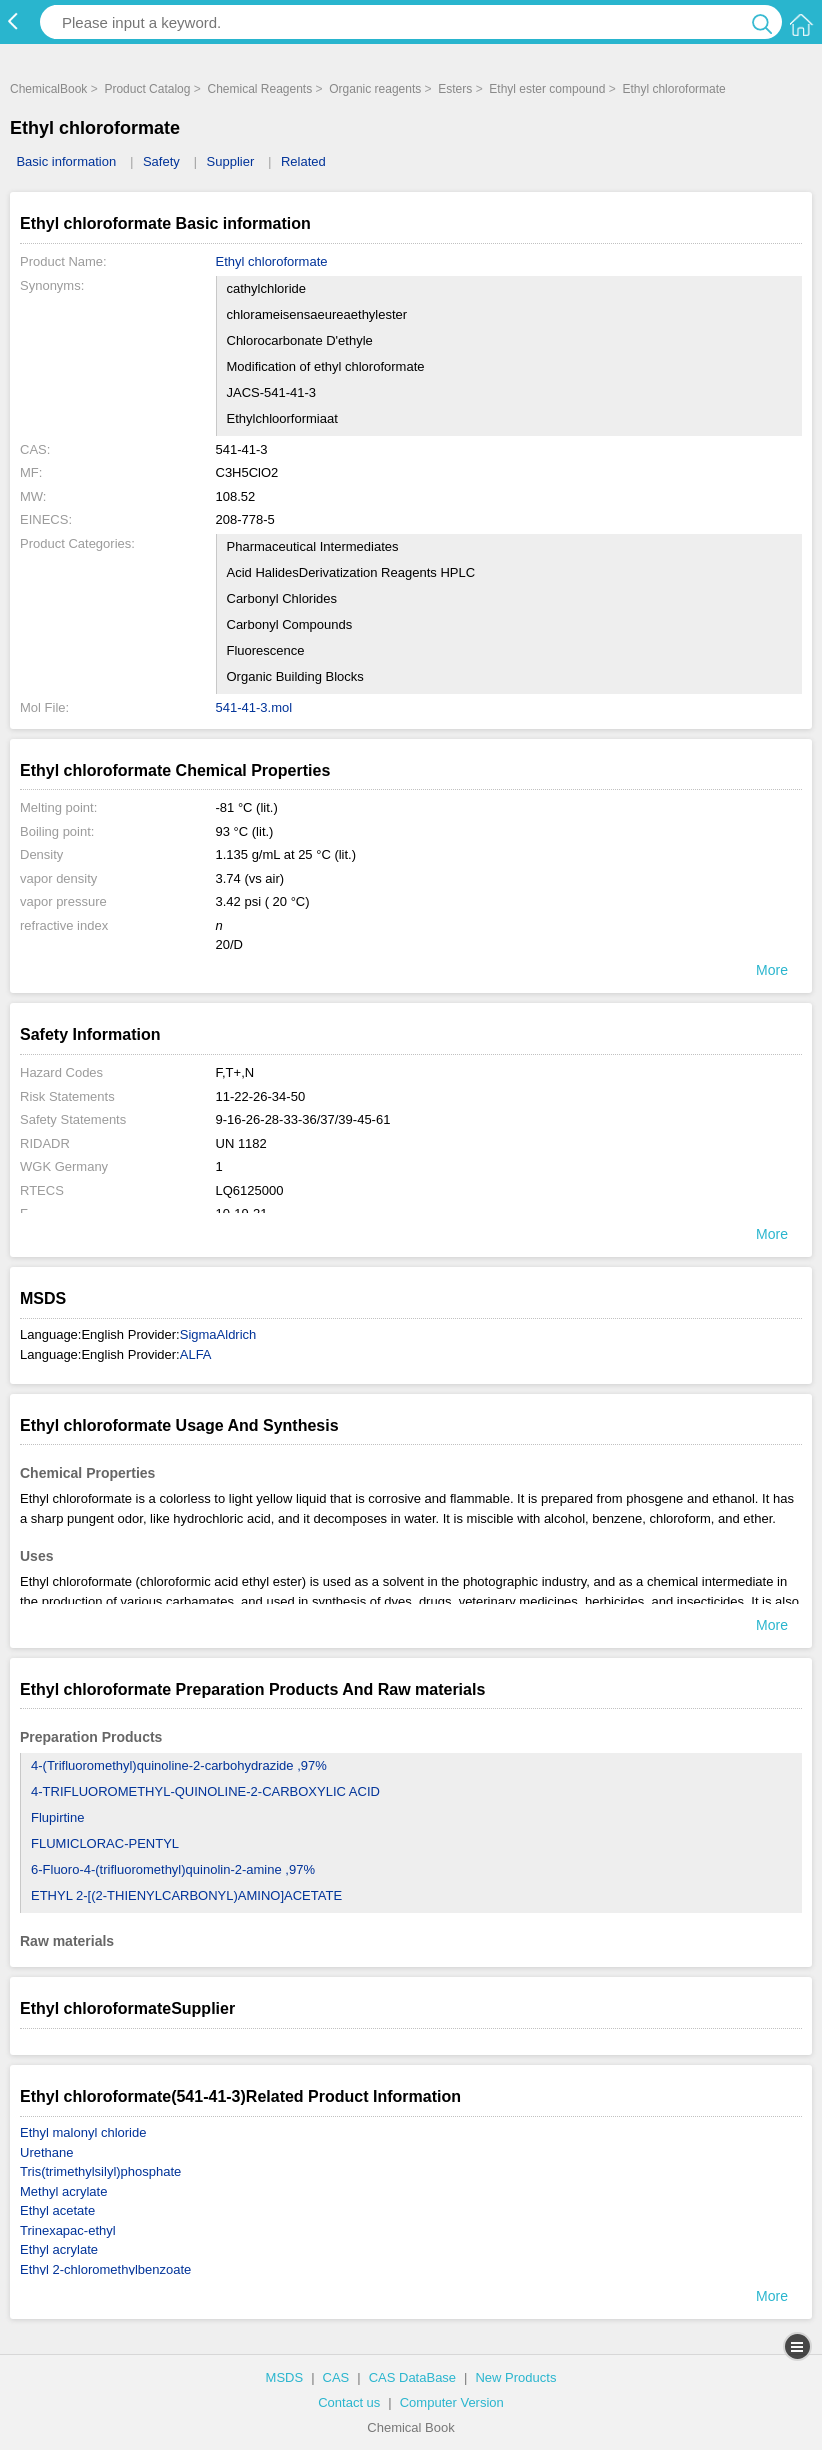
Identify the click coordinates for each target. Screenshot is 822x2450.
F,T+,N (235, 1072)
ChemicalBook (48, 89)
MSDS (285, 2377)
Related (303, 161)
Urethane (46, 2152)
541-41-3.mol (254, 707)
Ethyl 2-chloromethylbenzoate (105, 2269)
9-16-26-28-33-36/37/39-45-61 (303, 1119)
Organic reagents (375, 89)
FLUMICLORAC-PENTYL (105, 1843)
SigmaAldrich (218, 1334)
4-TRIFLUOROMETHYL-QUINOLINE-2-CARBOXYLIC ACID (205, 1791)
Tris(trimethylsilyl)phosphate (100, 2171)
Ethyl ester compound (547, 89)
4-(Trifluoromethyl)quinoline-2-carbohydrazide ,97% (179, 1765)
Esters (455, 89)
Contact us (349, 2402)
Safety (161, 161)
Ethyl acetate (57, 2210)
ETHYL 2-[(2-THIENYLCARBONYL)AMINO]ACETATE (186, 1895)
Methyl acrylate (63, 2191)
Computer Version (452, 2402)
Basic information (66, 161)
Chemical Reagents (259, 89)
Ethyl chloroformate (673, 89)
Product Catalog (147, 89)
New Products (515, 2377)
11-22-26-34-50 (261, 1096)
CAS (336, 2377)
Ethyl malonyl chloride (83, 2132)
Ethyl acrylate (59, 2249)
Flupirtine (57, 1817)
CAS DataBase (412, 2377)
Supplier (231, 161)
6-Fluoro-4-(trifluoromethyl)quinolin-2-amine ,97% (173, 1869)
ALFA (196, 1354)
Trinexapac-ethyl (68, 2230)
